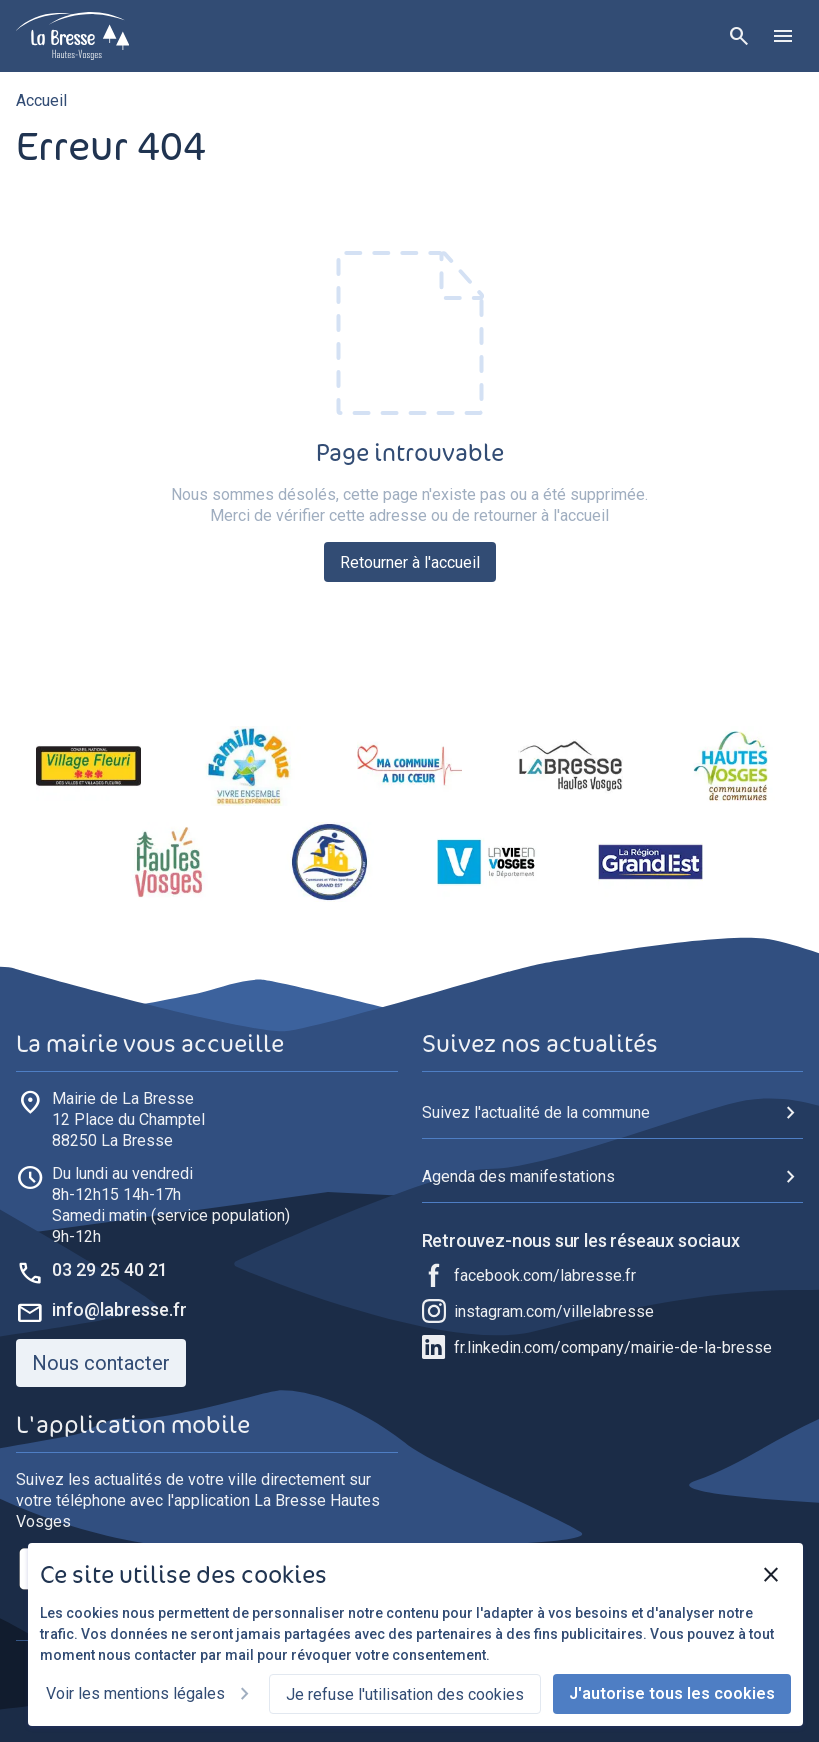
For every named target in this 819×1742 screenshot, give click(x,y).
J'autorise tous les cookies (672, 1693)
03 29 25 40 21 (110, 1269)
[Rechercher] (739, 36)
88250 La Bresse (128, 1119)
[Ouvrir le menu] (783, 36)
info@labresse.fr (119, 1309)
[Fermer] (771, 1575)
